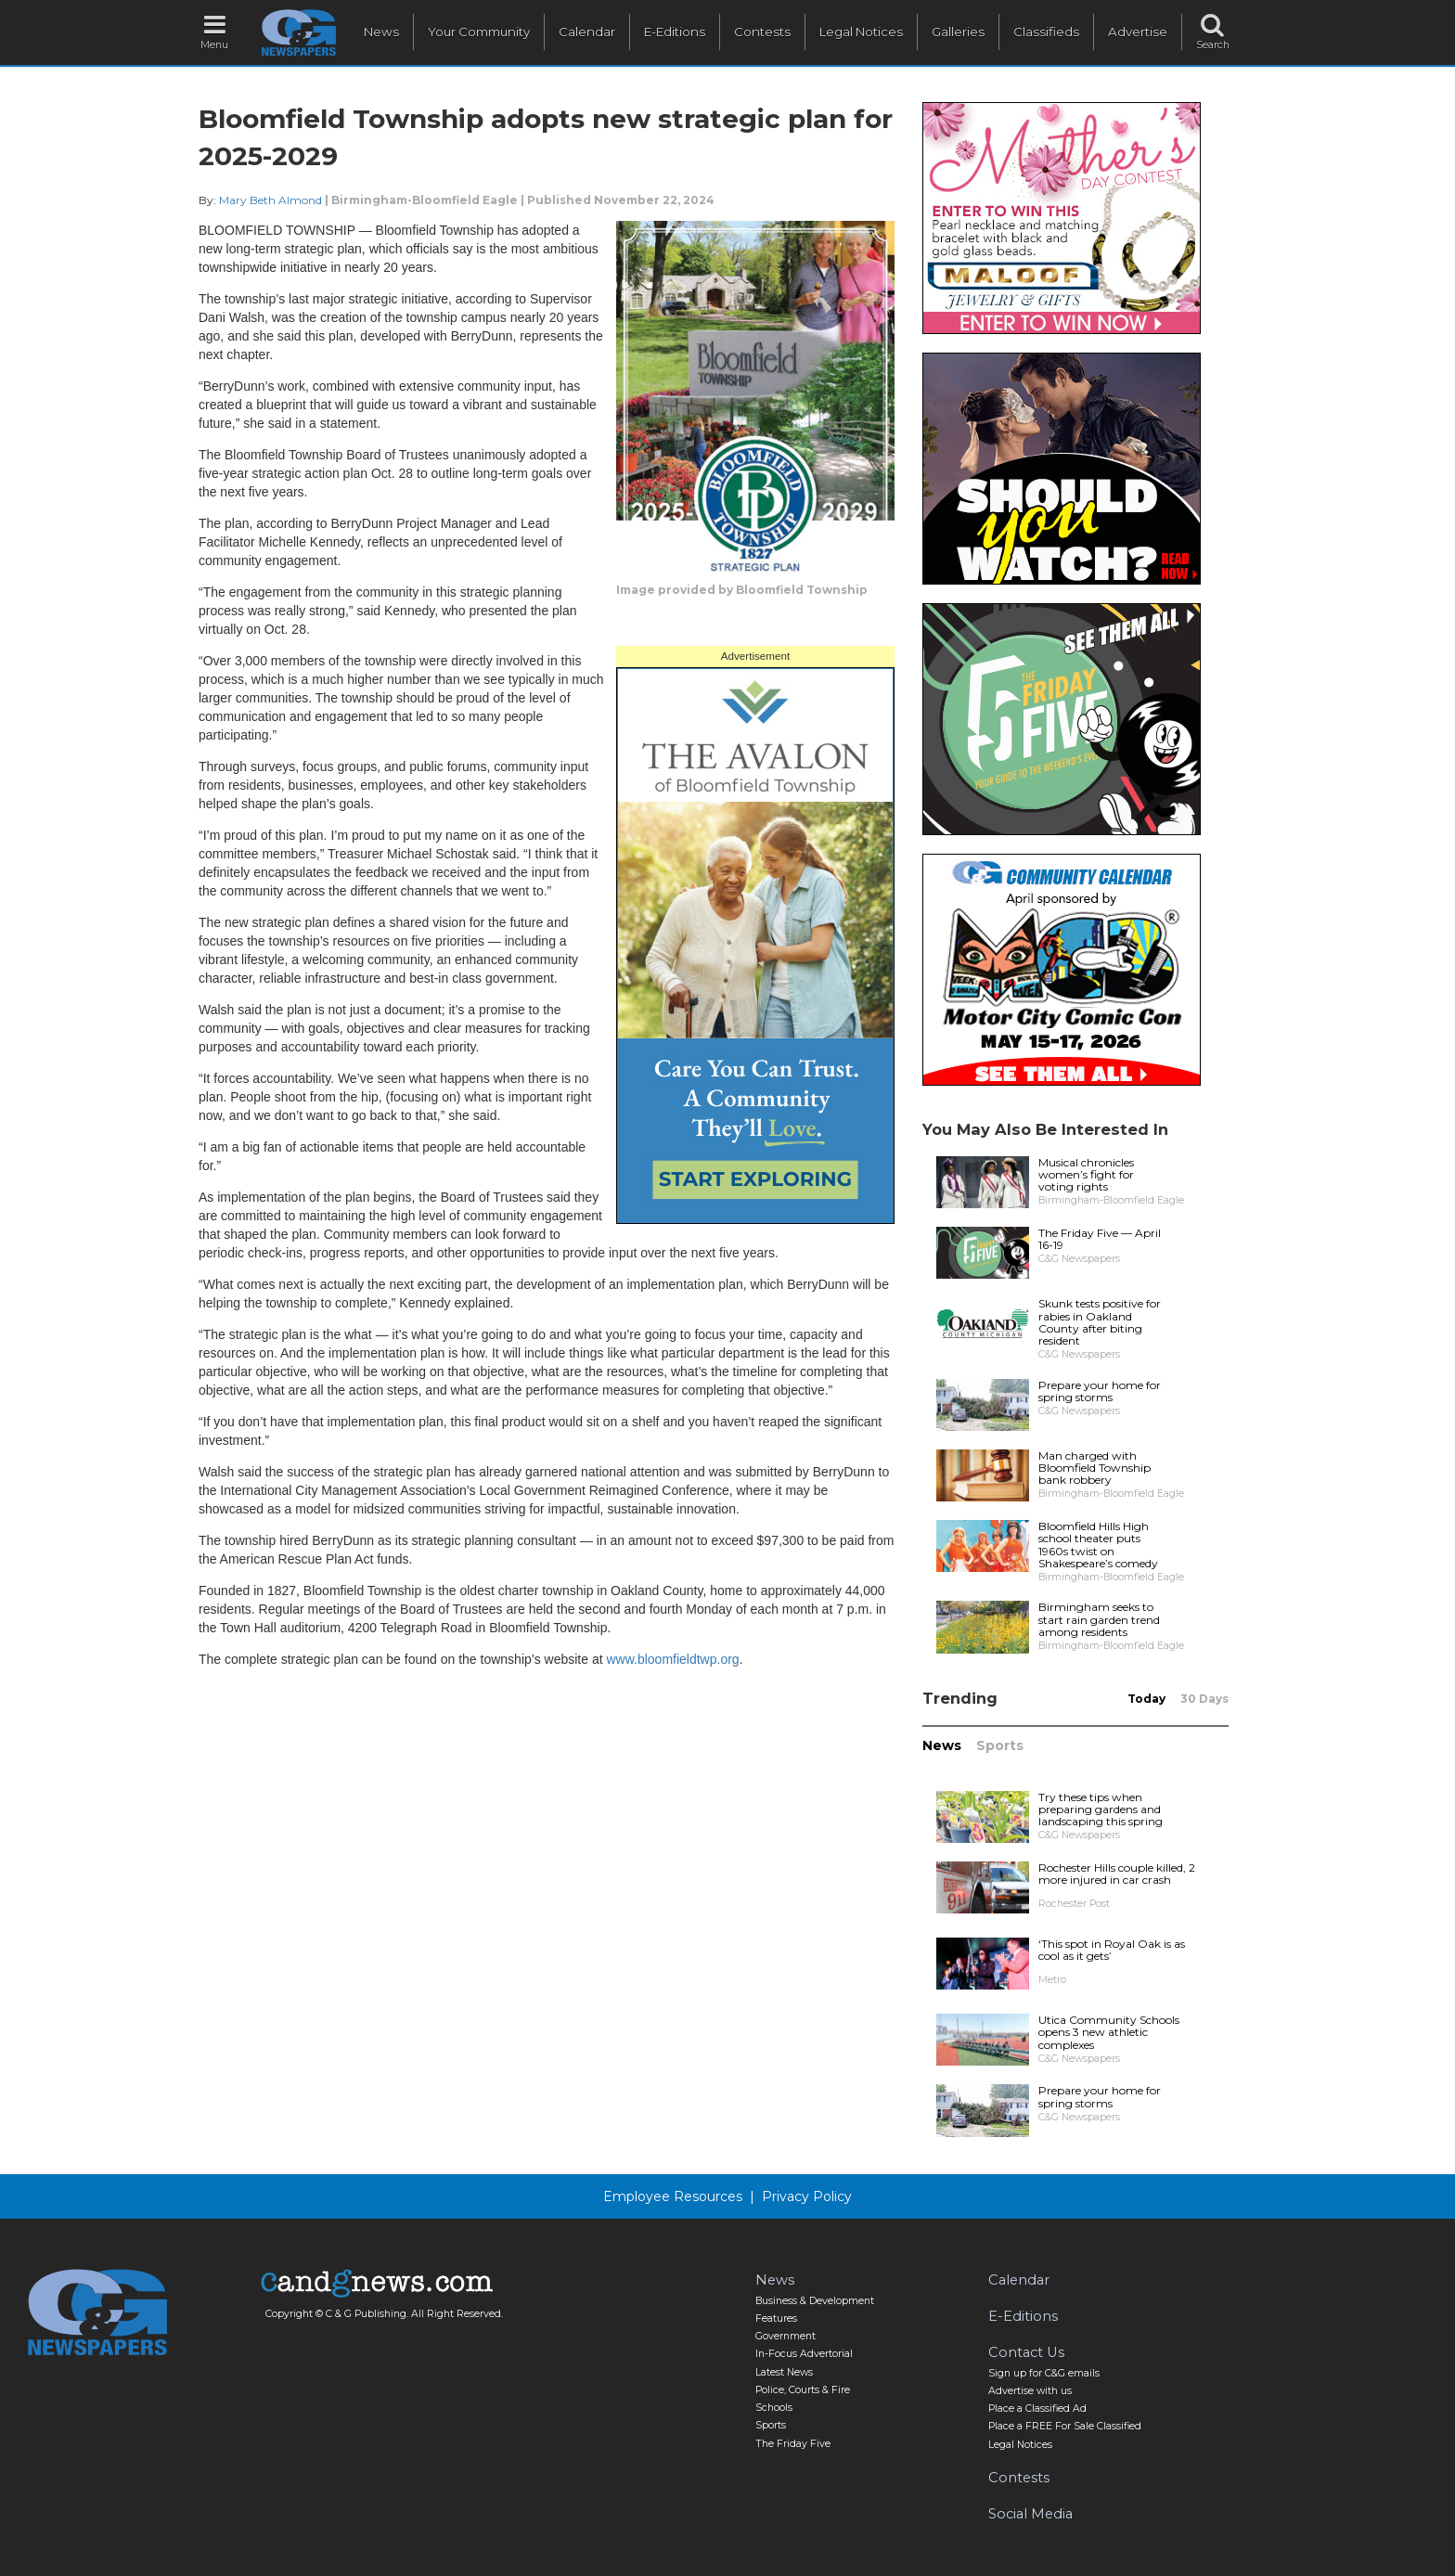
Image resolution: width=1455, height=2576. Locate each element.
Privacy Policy (807, 2196)
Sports (1000, 1745)
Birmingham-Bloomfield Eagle (424, 200)
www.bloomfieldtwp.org (672, 1659)
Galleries (958, 31)
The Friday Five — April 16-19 (1099, 1239)
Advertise (1137, 31)
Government (785, 2336)
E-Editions (674, 31)
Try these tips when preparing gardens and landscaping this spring (1100, 1809)
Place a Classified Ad (1037, 2408)
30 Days (1204, 1699)
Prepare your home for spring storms (1099, 1391)
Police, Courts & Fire (802, 2390)
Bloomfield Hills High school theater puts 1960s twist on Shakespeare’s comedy (1098, 1544)
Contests (762, 31)
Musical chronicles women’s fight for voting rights (1086, 1174)
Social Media (1030, 2513)
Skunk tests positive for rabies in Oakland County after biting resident (1099, 1321)
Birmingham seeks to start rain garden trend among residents (1099, 1619)
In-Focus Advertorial (804, 2354)
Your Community (479, 31)
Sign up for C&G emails (1044, 2373)
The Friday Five (793, 2444)
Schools (773, 2408)
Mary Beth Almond (270, 200)
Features (776, 2318)
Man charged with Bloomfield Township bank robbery (1094, 1468)
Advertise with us (1030, 2391)
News (381, 31)
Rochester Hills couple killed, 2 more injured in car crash (1116, 1874)
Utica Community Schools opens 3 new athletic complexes (1108, 2032)
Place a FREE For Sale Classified (1064, 2426)
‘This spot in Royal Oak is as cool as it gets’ (1111, 1950)
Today (1146, 1699)
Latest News (784, 2372)
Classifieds (1046, 31)
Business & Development (814, 2301)
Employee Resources (672, 2196)
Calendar (587, 31)
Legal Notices (861, 31)
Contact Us (1026, 2352)
